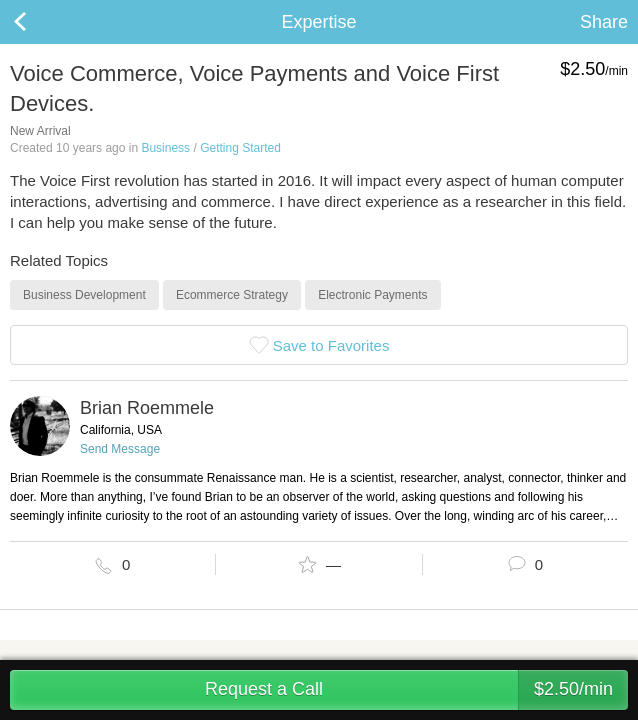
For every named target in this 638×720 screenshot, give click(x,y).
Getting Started (240, 148)
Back (40, 22)
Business (165, 148)
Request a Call (416, 690)
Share (604, 22)
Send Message (120, 449)
